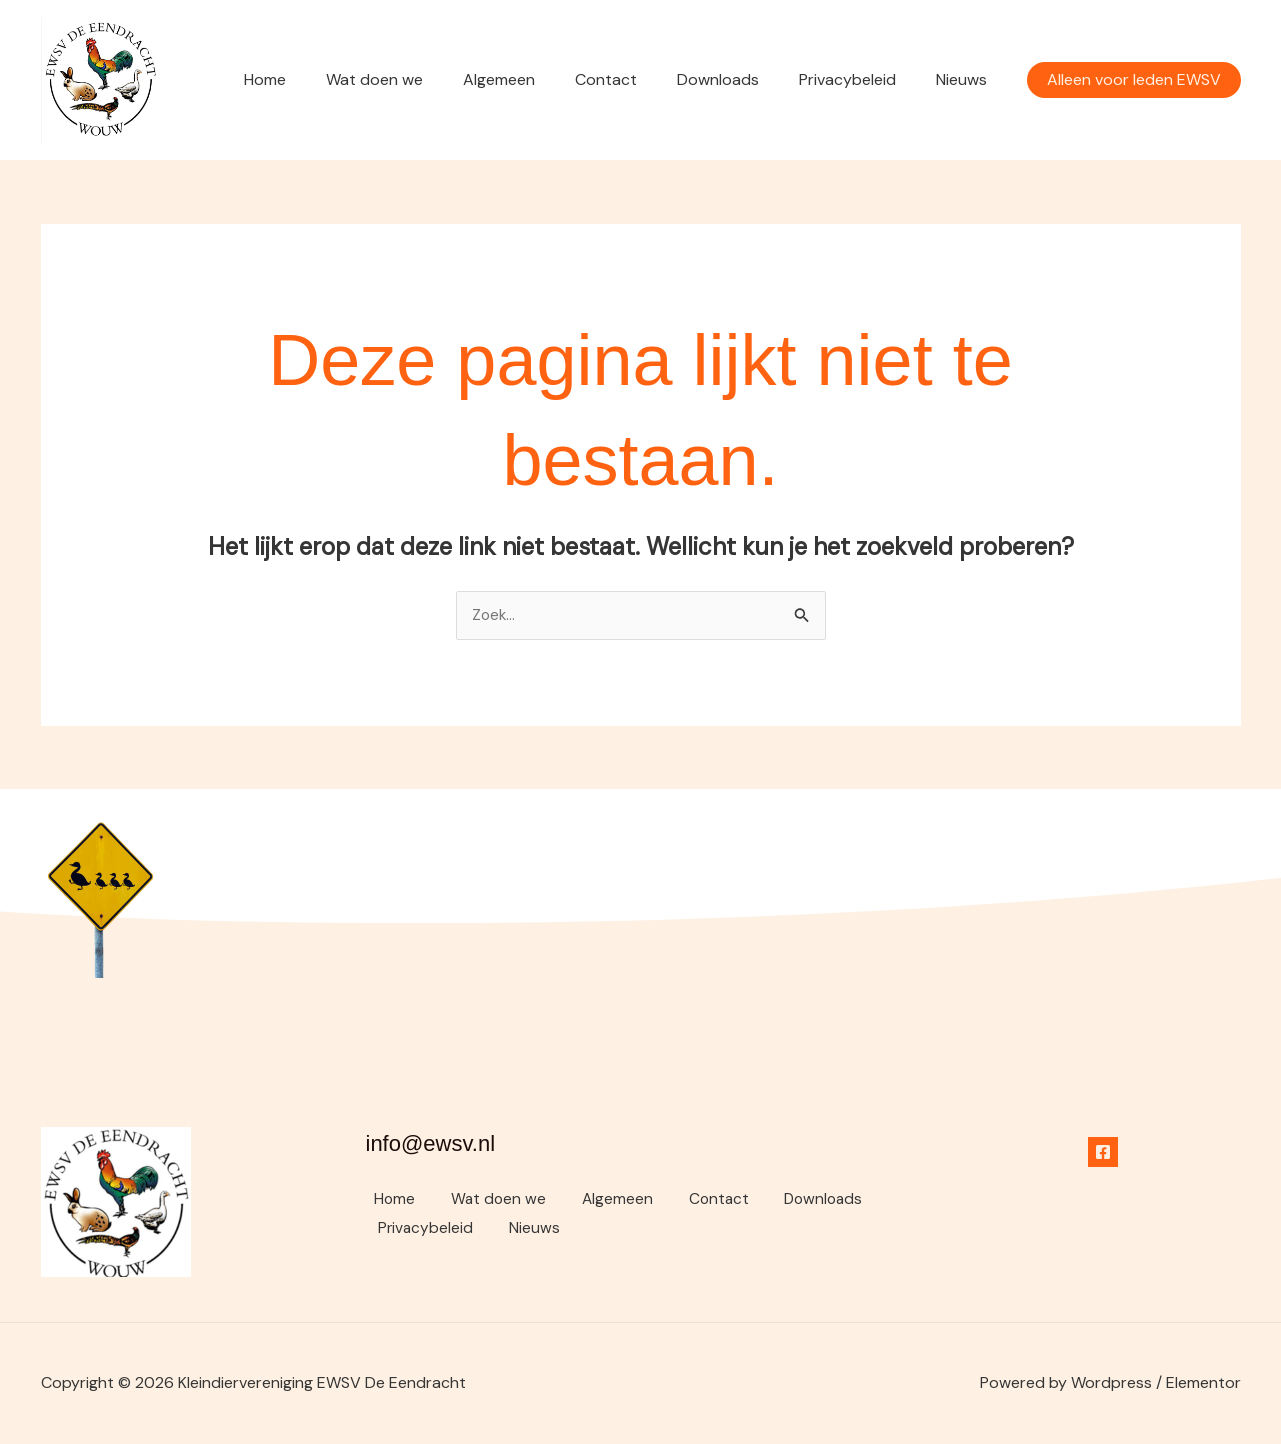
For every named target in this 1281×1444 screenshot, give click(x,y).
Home (317, 79)
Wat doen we (418, 79)
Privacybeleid (859, 79)
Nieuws (965, 79)
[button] (1134, 80)
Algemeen (535, 79)
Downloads (738, 79)
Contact (634, 79)
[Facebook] (1103, 1153)
